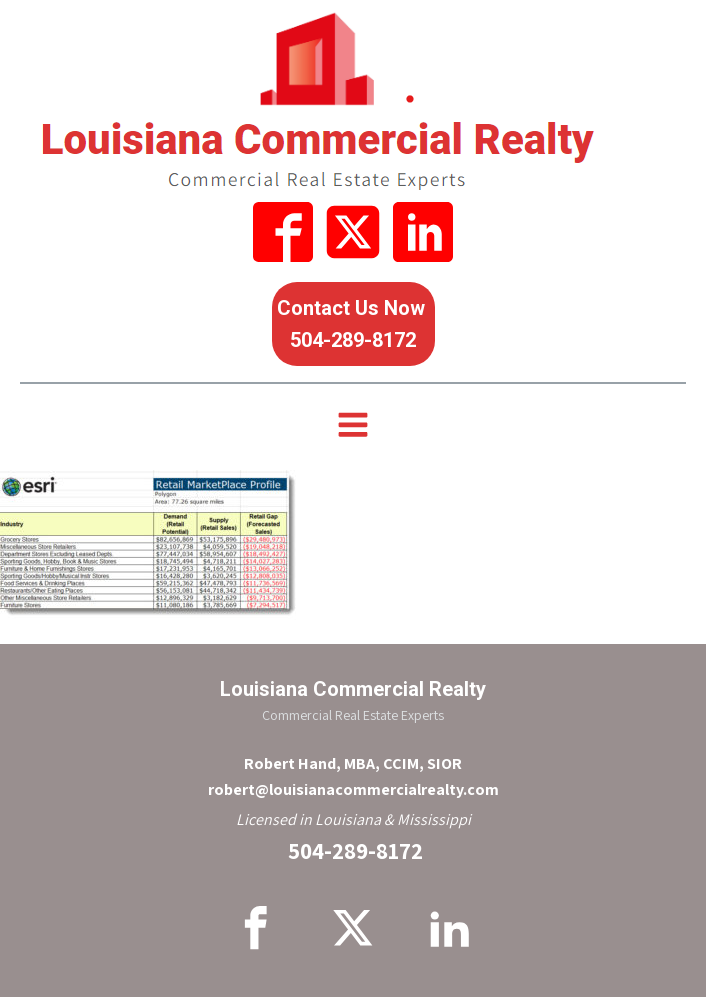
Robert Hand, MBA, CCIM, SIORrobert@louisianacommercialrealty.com (353, 776)
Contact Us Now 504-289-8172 (353, 324)
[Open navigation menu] (353, 427)
